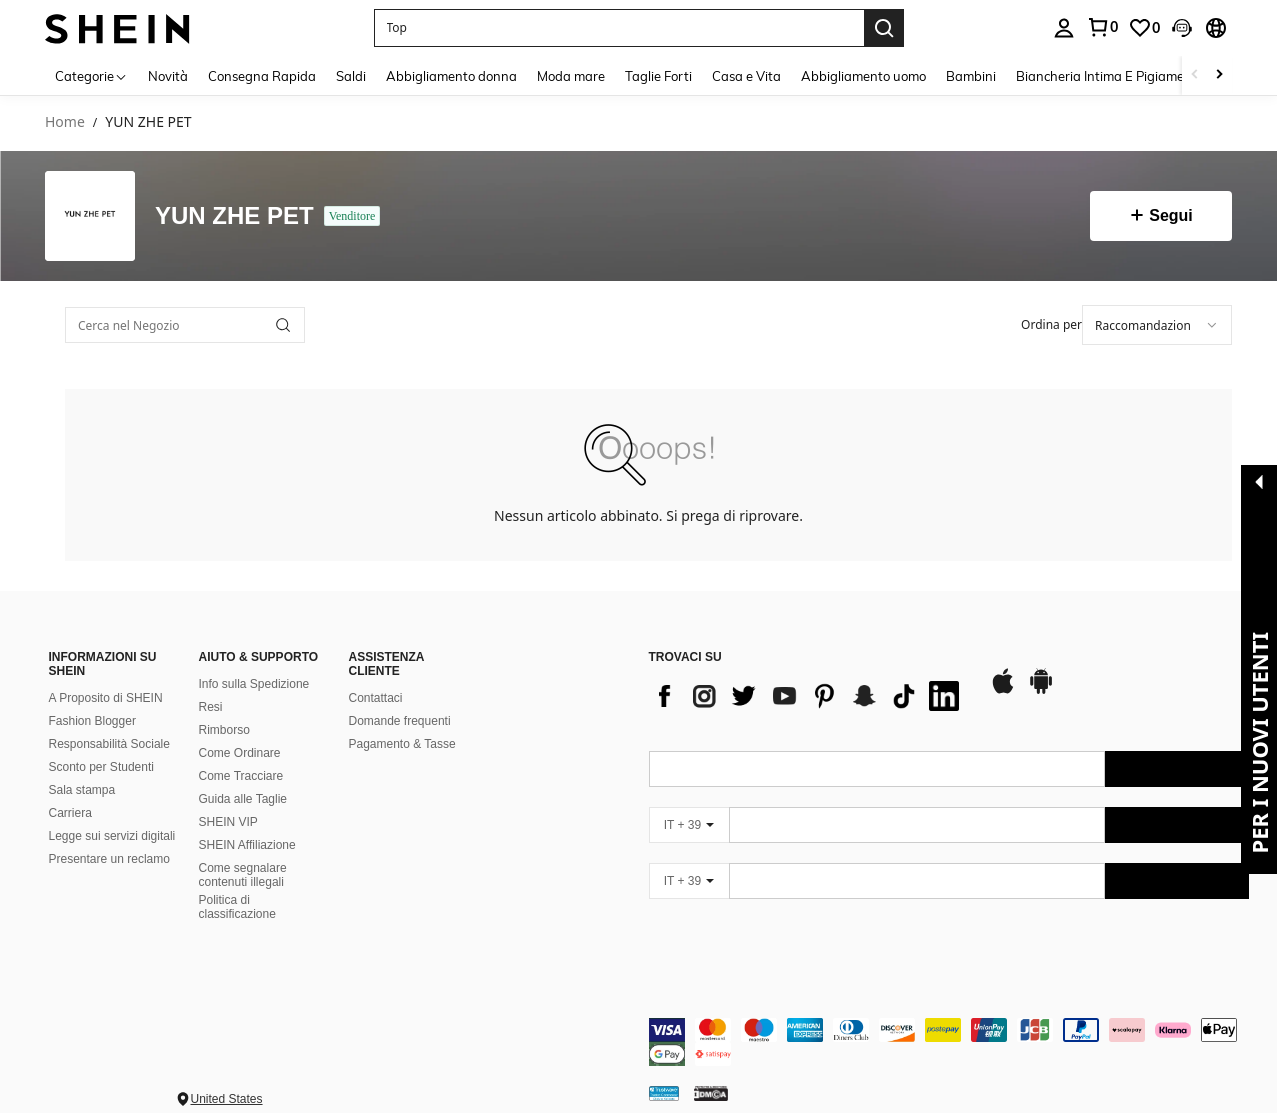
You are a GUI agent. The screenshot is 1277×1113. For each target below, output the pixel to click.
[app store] (1003, 691)
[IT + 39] (689, 825)
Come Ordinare (240, 753)
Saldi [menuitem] (351, 76)
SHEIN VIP (228, 822)
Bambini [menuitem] (971, 76)
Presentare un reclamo (109, 859)
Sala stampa (82, 790)
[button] (619, 28)
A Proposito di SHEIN (106, 698)
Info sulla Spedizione (254, 684)
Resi (211, 707)
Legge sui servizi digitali (112, 836)
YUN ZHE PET (234, 216)
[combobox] (1157, 325)
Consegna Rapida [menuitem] (262, 76)
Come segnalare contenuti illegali (243, 875)
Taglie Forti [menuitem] (658, 76)
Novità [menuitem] (168, 76)
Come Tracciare (241, 776)
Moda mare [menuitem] (571, 76)
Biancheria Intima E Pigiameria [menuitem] (1108, 76)
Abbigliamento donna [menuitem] (451, 76)
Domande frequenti (400, 721)
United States (227, 1099)
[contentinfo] (949, 1042)
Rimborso (224, 730)
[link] (1102, 27)
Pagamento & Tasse (402, 744)
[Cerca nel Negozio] (185, 325)
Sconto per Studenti (101, 767)
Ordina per (1051, 324)
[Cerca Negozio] (283, 325)
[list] (809, 696)
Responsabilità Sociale (109, 744)
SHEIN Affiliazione (247, 845)
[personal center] (1064, 28)
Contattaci (376, 698)
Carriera (70, 813)
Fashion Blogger (92, 721)
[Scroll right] (1219, 75)
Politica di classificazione (237, 907)
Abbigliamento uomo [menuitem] (863, 76)
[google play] (1041, 691)
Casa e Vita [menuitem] (746, 76)
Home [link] (65, 122)
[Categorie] (91, 75)
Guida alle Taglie (243, 799)
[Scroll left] (1195, 75)
